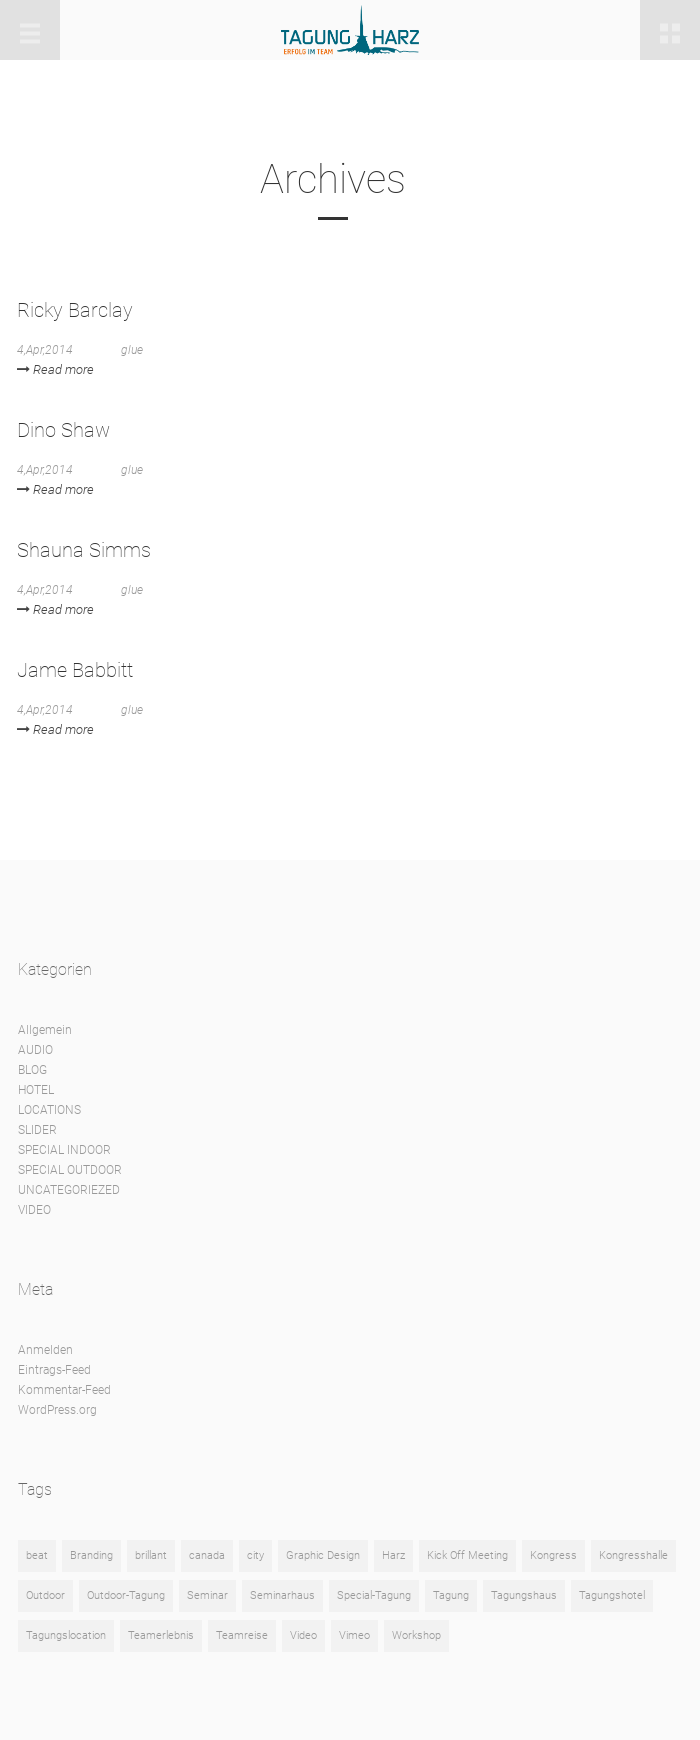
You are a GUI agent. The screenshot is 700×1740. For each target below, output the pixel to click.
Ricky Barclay (75, 310)
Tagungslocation (66, 1635)
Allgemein (45, 1030)
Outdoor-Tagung (126, 1595)
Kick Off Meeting (467, 1555)
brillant (151, 1555)
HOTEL (36, 1090)
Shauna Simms (84, 550)
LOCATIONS (49, 1110)
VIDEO (34, 1210)
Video (303, 1635)
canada (207, 1555)
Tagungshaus (524, 1595)
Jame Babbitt (75, 670)
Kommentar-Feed (64, 1390)
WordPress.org (57, 1410)
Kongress (553, 1555)
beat (37, 1555)
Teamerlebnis (161, 1635)
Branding (91, 1555)
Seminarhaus (282, 1595)
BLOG (32, 1070)
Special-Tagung (374, 1595)
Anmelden (45, 1350)
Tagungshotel (612, 1595)
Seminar (207, 1595)
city (255, 1555)
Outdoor (45, 1595)
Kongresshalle (633, 1555)
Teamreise (242, 1635)
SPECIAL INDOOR (64, 1150)
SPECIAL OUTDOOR (70, 1170)
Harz (393, 1555)
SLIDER (37, 1130)
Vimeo (354, 1635)
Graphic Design (323, 1555)
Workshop (416, 1635)
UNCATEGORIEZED (69, 1190)
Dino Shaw (63, 430)
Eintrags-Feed (54, 1370)
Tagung (451, 1595)
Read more (55, 369)
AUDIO (35, 1050)
